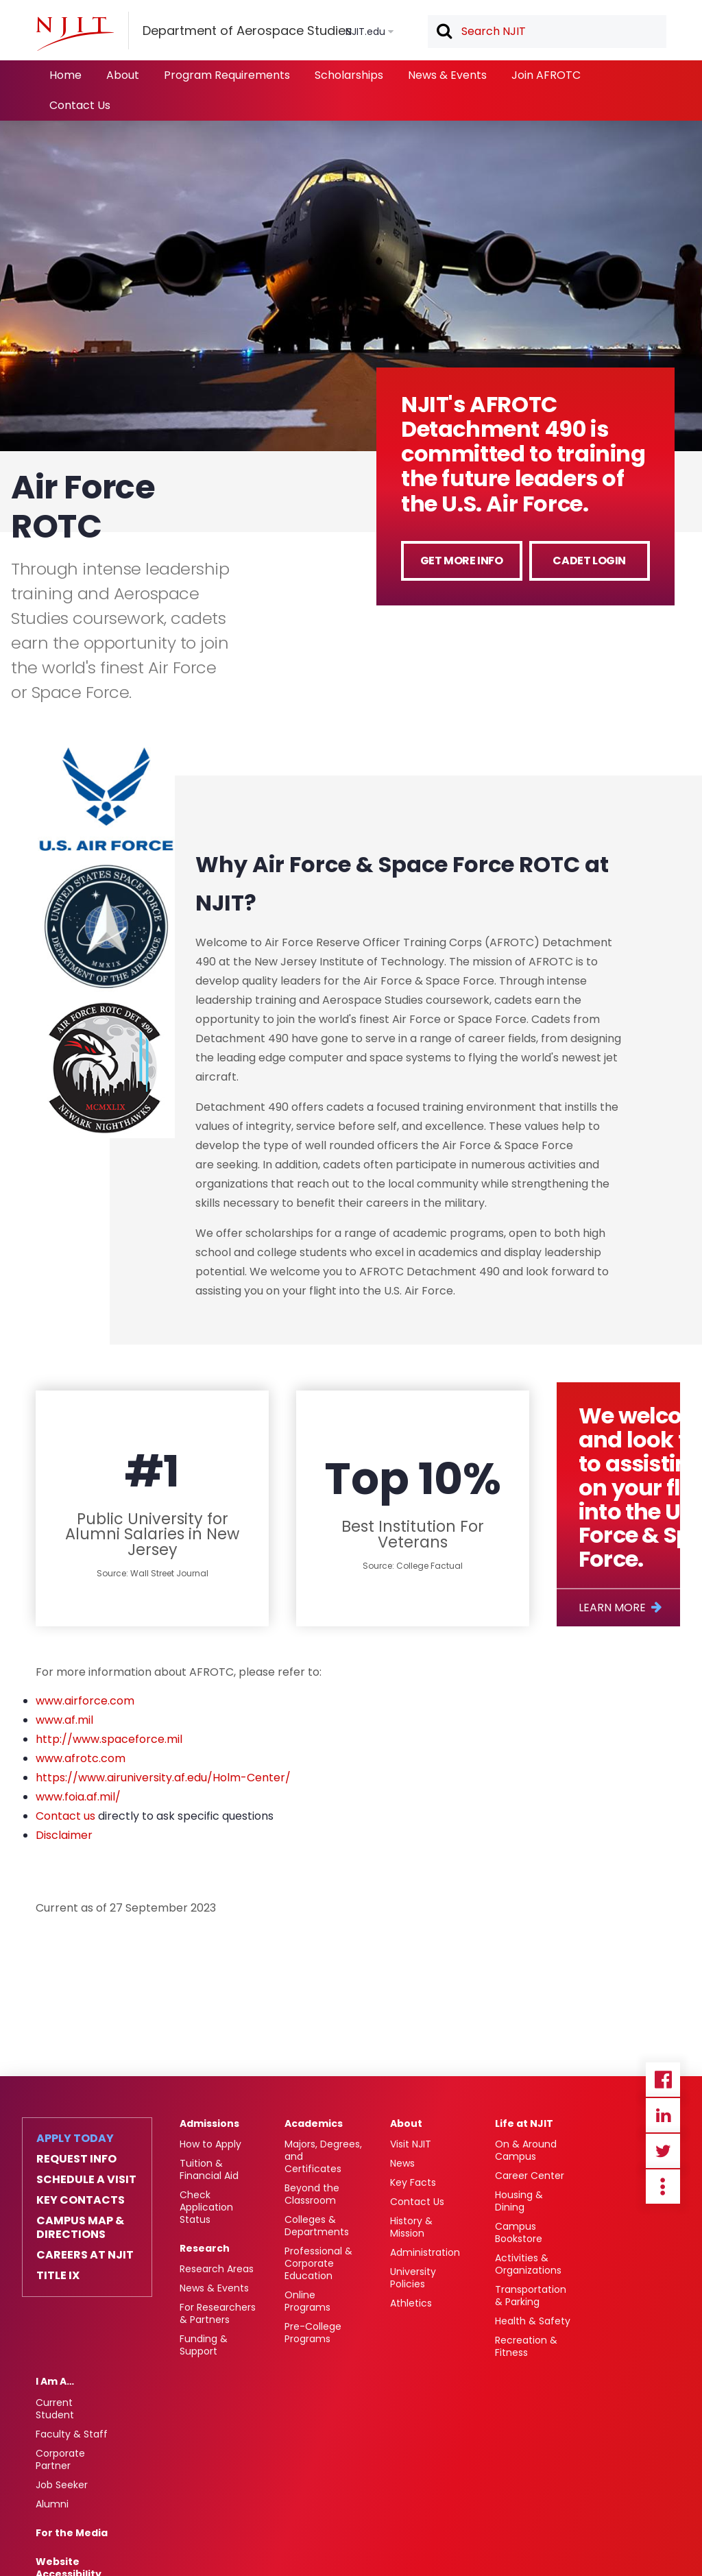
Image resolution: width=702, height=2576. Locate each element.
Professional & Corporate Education (318, 2263)
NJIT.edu (365, 31)
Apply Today (75, 2138)
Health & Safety (532, 2321)
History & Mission (411, 2227)
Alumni (52, 2504)
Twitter (663, 2151)
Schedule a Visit (86, 2180)
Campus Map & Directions (80, 2227)
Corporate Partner (60, 2459)
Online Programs (307, 2301)
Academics (314, 2123)
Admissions (209, 2123)
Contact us (65, 1816)
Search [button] (443, 32)
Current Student (55, 2408)
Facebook (663, 2079)
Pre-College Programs (313, 2332)
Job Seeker (62, 2485)
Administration (425, 2252)
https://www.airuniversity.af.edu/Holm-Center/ (163, 1777)
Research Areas (217, 2269)
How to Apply (210, 2144)
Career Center (529, 2175)
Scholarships (349, 75)
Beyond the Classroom (312, 2194)
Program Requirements (227, 75)
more (663, 2186)
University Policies (413, 2277)
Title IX (58, 2276)
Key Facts (413, 2182)
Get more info (461, 560)
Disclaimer (64, 1835)
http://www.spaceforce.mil (109, 1739)
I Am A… (55, 2381)
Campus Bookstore (518, 2232)
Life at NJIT (524, 2123)
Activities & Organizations (528, 2264)
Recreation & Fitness (526, 2346)
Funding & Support (204, 2345)
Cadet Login (589, 560)
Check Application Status (206, 2207)
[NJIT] (75, 33)
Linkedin (663, 2115)
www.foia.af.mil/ (78, 1797)
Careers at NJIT (85, 2255)
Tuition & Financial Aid (209, 2169)
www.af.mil (64, 1720)
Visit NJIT (410, 2144)
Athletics (411, 2303)
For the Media (72, 2533)
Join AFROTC (546, 75)
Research (205, 2248)
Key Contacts (80, 2200)
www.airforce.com (85, 1701)
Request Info (76, 2159)
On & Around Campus (526, 2150)
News (402, 2163)
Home (65, 75)
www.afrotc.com (80, 1758)
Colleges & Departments (317, 2225)
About (122, 75)
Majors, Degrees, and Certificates (323, 2156)
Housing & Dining (519, 2201)
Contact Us (79, 105)
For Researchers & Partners (218, 2313)
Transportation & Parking (530, 2295)
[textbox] (547, 31)
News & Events (447, 75)
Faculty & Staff (72, 2434)
